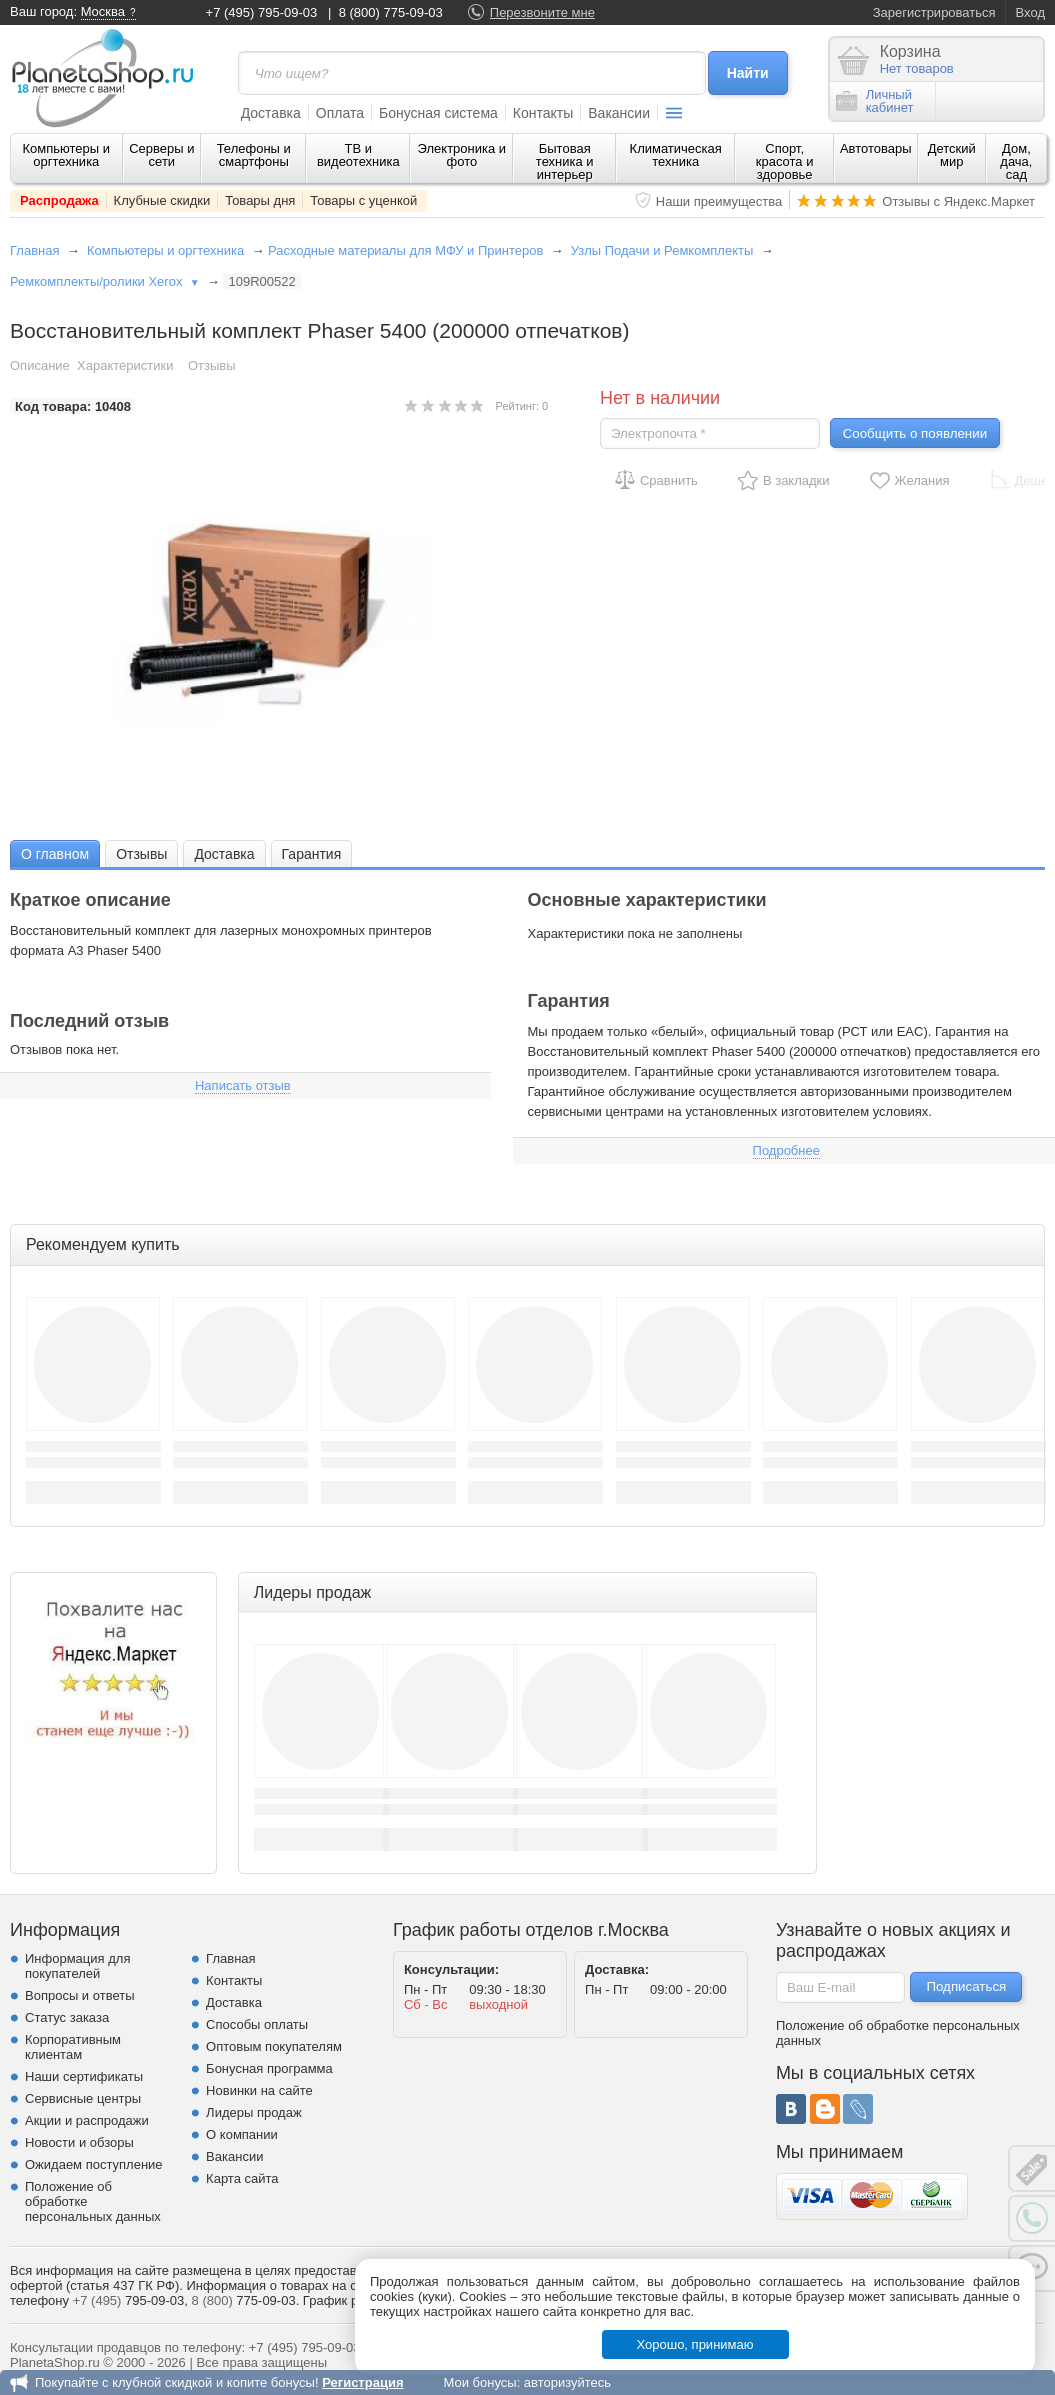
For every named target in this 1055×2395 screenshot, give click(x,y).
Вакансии (619, 113)
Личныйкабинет (875, 101)
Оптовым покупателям (274, 2046)
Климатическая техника (676, 155)
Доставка (271, 113)
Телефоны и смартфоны (254, 155)
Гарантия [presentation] (312, 854)
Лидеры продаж (254, 2112)
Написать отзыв (243, 1085)
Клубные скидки (162, 200)
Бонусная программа (269, 2068)
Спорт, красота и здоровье (785, 161)
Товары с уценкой (363, 200)
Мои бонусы (479, 2382)
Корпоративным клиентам (73, 2047)
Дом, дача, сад (1016, 161)
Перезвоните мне (542, 12)
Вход (1030, 12)
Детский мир (952, 155)
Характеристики (125, 365)
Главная (34, 250)
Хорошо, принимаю (695, 2344)
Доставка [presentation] (224, 854)
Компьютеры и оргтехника (67, 155)
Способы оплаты (257, 2024)
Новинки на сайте (259, 2090)
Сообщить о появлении (915, 433)
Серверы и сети (161, 155)
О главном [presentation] (55, 854)
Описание (40, 365)
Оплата (340, 113)
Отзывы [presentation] (141, 854)
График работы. (351, 2300)
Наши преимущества (719, 201)
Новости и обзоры (79, 2142)
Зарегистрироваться (934, 12)
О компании (242, 2134)
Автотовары (876, 148)
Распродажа (59, 200)
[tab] (55, 853)
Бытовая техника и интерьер (565, 161)
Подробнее (786, 1150)
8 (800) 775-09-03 (391, 12)
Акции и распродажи (87, 2120)
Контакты (543, 113)
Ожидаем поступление (94, 2164)
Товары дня (260, 200)
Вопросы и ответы (79, 1995)
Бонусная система (438, 113)
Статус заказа (67, 2017)
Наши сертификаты (84, 2076)
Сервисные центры (83, 2098)
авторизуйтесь (567, 2382)
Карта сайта (242, 2178)
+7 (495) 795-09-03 (262, 12)
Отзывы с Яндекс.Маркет (958, 201)
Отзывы (212, 365)
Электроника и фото (462, 155)
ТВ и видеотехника (358, 155)
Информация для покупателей (77, 1966)
